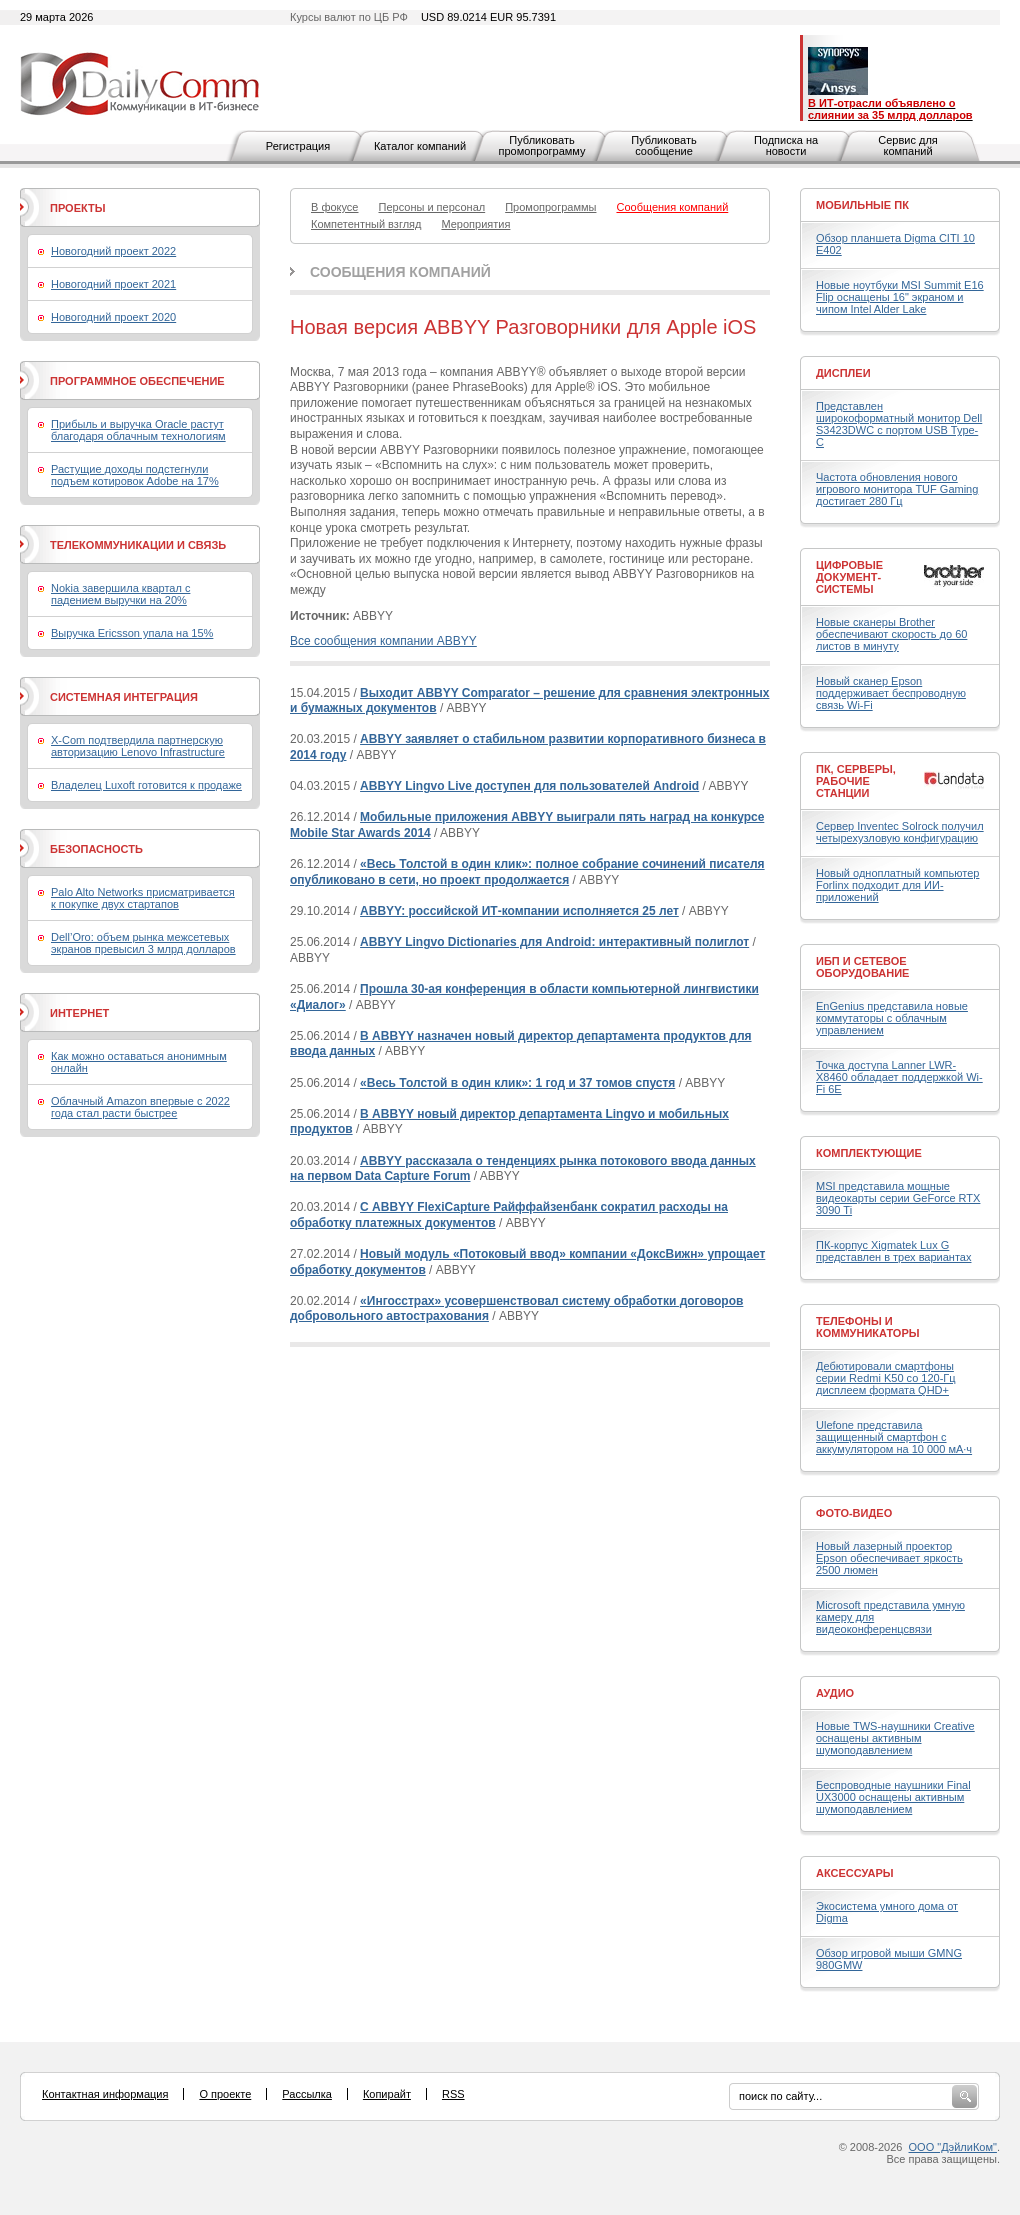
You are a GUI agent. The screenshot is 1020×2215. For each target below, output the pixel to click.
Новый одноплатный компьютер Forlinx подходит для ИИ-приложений (897, 885)
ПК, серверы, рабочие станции (856, 781)
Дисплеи (843, 373)
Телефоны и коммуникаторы (868, 1327)
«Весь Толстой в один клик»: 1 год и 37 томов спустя (517, 1083)
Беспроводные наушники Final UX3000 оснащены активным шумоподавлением (893, 1797)
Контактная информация (105, 2094)
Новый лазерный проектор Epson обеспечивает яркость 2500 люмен (889, 1558)
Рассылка (307, 2094)
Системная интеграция (124, 697)
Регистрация (298, 146)
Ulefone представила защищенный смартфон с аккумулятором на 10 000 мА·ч (894, 1437)
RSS (453, 2094)
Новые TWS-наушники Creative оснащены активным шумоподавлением (895, 1738)
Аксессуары (855, 1873)
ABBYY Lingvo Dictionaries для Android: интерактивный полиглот (554, 942)
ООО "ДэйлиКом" (953, 2147)
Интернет (79, 1013)
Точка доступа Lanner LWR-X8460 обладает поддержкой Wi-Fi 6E (899, 1077)
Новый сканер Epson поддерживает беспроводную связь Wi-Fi (891, 693)
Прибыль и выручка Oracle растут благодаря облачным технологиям (138, 430)
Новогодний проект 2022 (113, 251)
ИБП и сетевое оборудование (862, 967)
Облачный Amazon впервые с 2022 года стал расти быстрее (140, 1107)
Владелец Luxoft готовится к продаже (146, 785)
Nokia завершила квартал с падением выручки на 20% (120, 594)
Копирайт (387, 2094)
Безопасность (96, 849)
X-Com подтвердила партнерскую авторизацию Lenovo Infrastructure (138, 746)
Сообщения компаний (400, 272)
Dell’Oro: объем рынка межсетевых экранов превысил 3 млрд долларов (143, 943)
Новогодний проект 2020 (113, 317)
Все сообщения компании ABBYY (383, 641)
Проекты (77, 208)
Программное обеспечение (137, 381)
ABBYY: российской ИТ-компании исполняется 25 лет (519, 911)
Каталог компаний (420, 146)
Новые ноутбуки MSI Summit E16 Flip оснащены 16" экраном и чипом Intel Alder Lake (900, 297)
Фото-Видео (854, 1513)
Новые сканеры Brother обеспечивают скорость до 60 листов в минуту (891, 634)
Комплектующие (869, 1153)
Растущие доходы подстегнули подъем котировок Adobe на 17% (135, 475)
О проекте (225, 2094)
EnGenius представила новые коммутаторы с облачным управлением (892, 1018)
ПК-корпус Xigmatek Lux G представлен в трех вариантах (893, 1251)
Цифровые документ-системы (849, 577)
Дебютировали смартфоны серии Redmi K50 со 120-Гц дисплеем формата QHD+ (886, 1378)
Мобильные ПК (862, 205)
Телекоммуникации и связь (138, 545)
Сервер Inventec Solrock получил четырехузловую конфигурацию (900, 832)
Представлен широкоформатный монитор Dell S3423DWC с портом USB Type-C (899, 424)
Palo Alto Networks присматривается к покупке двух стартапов (143, 898)
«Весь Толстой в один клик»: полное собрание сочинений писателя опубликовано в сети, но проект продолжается (527, 872)
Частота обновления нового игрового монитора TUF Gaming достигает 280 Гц (897, 489)
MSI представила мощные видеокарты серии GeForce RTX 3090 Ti (898, 1198)
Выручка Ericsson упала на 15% (132, 633)
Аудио (835, 1693)
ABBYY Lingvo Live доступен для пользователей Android (529, 786)
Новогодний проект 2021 (113, 284)
